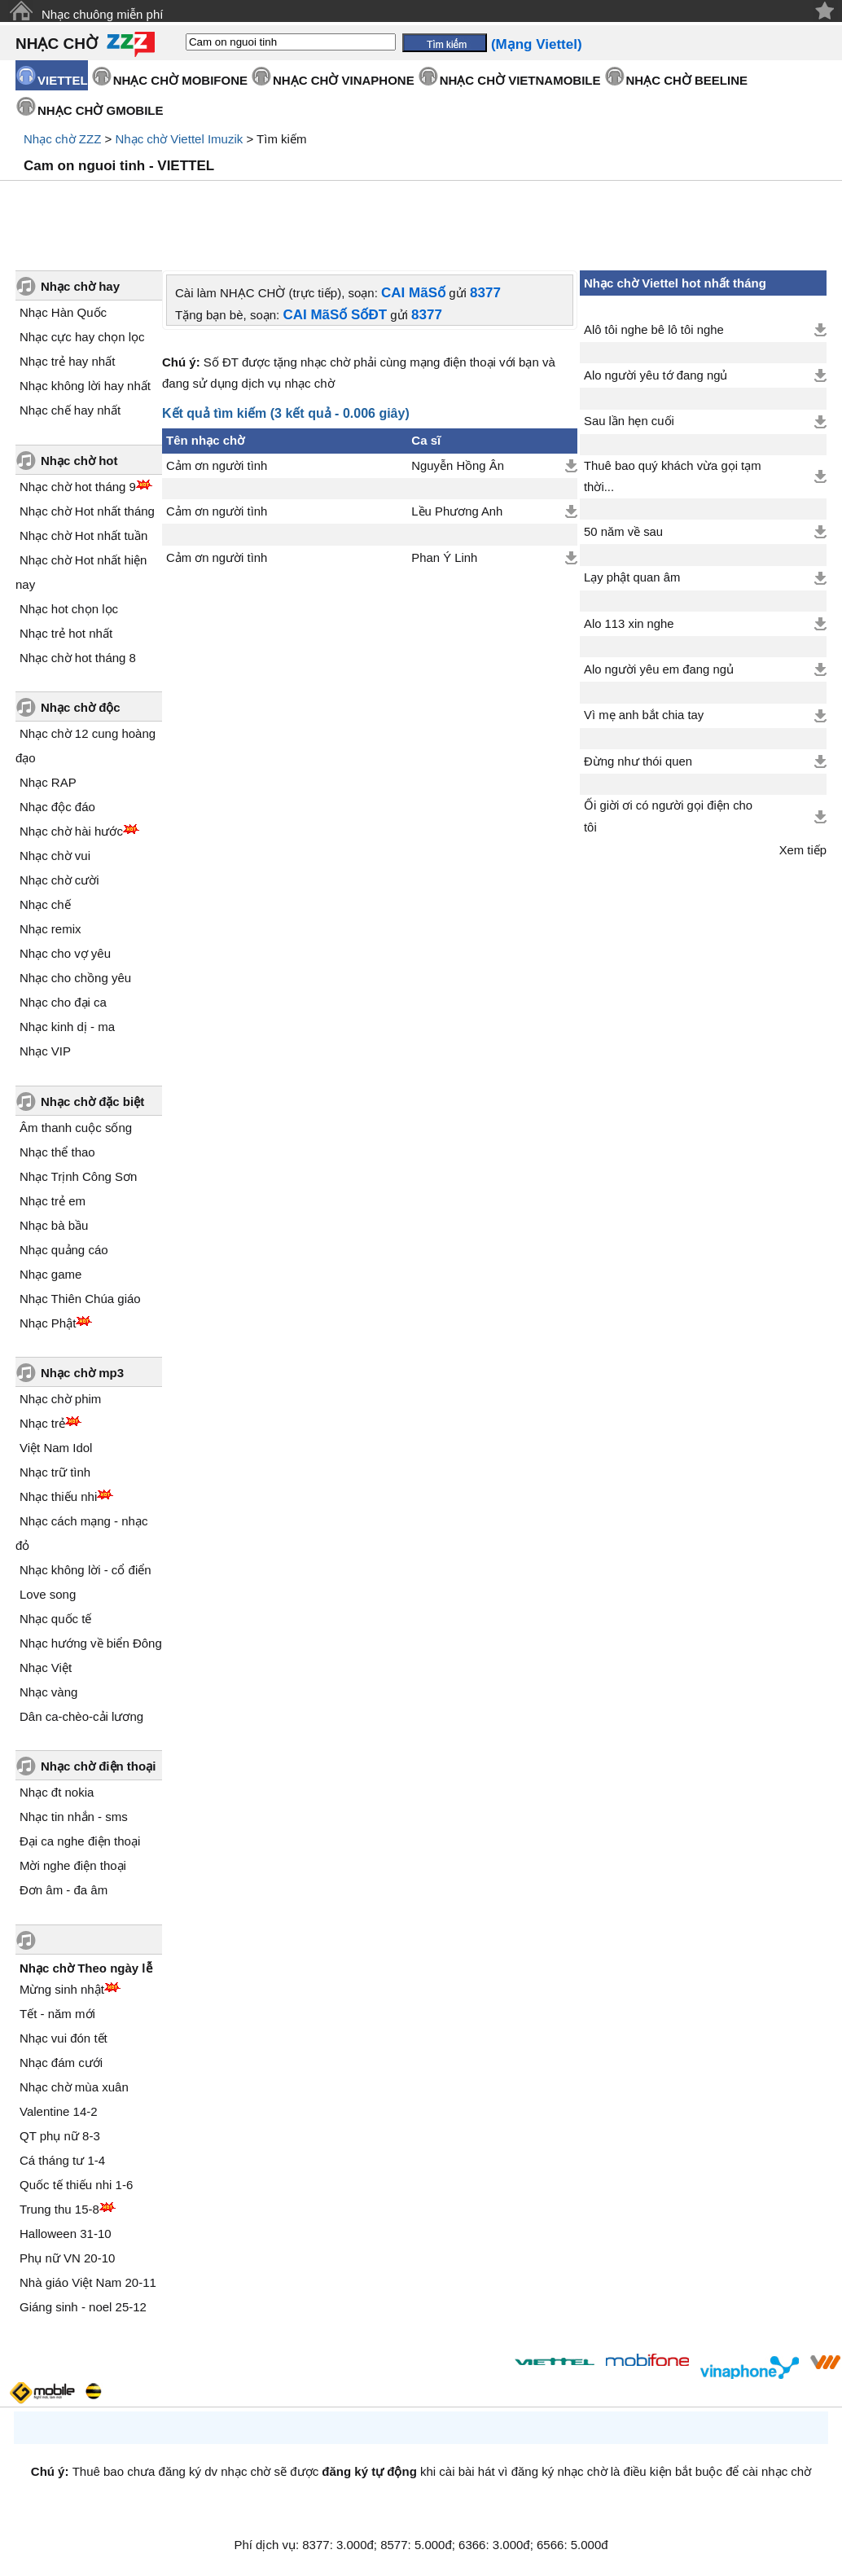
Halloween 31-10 (66, 2233)
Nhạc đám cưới (61, 2062)
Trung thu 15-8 (59, 2209)
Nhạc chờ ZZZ (62, 139)
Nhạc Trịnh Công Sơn (78, 1176)
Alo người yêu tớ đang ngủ (655, 375)
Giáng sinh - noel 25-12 (83, 2307)
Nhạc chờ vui (55, 855)
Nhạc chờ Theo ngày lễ (86, 1968)
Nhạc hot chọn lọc (69, 609)
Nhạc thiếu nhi (58, 1496)
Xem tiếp (803, 850)
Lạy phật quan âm (632, 577)
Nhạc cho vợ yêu (65, 953)
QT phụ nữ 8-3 (60, 2136)
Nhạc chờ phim (60, 1399)
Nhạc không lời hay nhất (85, 386)
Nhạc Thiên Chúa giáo (80, 1299)
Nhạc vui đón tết (63, 2038)
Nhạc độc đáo (57, 807)
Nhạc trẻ (42, 1423)
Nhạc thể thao (57, 1152)
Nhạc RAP (48, 782)
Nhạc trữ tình (55, 1472)
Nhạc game (50, 1274)
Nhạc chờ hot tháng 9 (78, 487)
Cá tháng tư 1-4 (62, 2160)
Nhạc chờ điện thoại (98, 1766)
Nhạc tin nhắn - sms (74, 1816)
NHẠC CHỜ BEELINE (687, 80)
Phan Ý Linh (444, 557)
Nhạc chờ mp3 (82, 1373)
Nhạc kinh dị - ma (67, 1026)
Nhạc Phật (48, 1323)
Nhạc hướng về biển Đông (91, 1643)
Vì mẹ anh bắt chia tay (644, 715)
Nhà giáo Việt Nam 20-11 (88, 2282)
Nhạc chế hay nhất (70, 410)
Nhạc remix (50, 929)
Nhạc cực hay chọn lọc (82, 337)
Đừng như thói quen (638, 761)
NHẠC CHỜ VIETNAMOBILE (520, 80)
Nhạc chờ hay (80, 286)
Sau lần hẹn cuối (629, 421)
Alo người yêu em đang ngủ (659, 669)
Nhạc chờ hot (79, 460)
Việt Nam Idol (56, 1448)
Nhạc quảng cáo (64, 1250)
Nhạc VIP (45, 1051)
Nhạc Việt (46, 1667)
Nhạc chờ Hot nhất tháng (87, 511)
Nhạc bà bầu (54, 1225)
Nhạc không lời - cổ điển (85, 1570)
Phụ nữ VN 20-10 (67, 2258)
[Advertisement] (421, 225)
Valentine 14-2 (59, 2111)
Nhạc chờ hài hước (71, 831)
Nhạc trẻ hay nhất (67, 361)
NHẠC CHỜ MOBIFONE (180, 80)
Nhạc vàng (48, 1692)
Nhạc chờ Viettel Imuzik (179, 139)
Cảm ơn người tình (216, 465)
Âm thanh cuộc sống (76, 1127)
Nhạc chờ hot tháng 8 (78, 658)
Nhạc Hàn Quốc (63, 312)
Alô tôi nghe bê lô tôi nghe (654, 329)
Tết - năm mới (57, 2014)
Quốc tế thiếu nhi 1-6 (76, 2185)
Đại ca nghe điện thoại (80, 1841)
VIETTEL (62, 80)
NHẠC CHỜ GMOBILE (100, 110)
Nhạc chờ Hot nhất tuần (83, 535)
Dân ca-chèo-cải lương (81, 1716)
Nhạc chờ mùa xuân (74, 2087)
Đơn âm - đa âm (63, 1890)
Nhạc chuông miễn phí (102, 14)
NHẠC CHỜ (56, 43)
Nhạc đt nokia (57, 1792)
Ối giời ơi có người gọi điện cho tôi (668, 816)
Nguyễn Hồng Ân (457, 465)
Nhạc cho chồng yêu (75, 978)
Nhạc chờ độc (81, 707)
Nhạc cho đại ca (63, 1002)
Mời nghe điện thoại (73, 1865)
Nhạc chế (45, 904)
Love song (48, 1594)
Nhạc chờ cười (59, 880)
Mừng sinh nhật (62, 1989)
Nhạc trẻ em (53, 1201)
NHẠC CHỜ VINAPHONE (343, 80)
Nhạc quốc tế (55, 1619)
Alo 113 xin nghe (629, 623)
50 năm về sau (623, 531)
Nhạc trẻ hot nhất (66, 633)
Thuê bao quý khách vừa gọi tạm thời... (672, 476)
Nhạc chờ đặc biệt (92, 1101)
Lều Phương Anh (456, 511)
